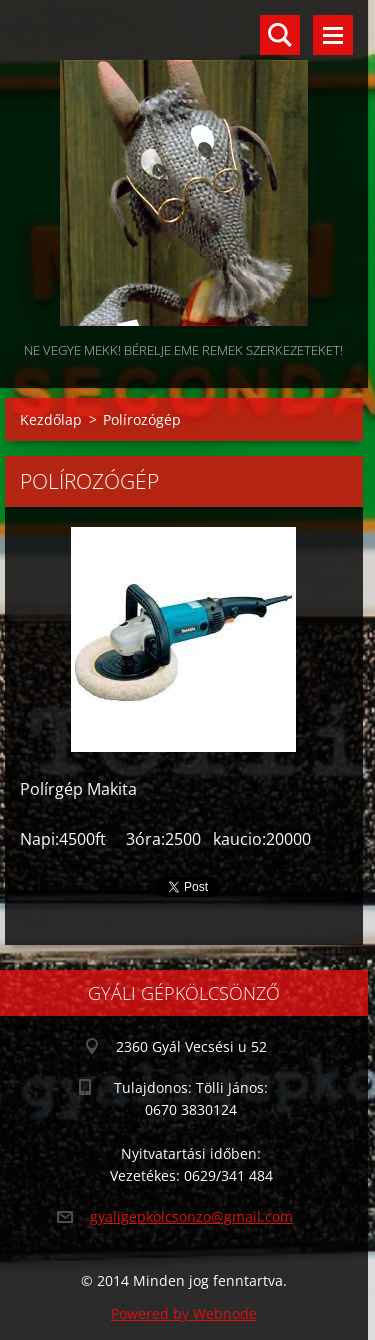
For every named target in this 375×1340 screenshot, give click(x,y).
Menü (333, 35)
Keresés (280, 35)
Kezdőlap (51, 419)
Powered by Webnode (184, 1313)
